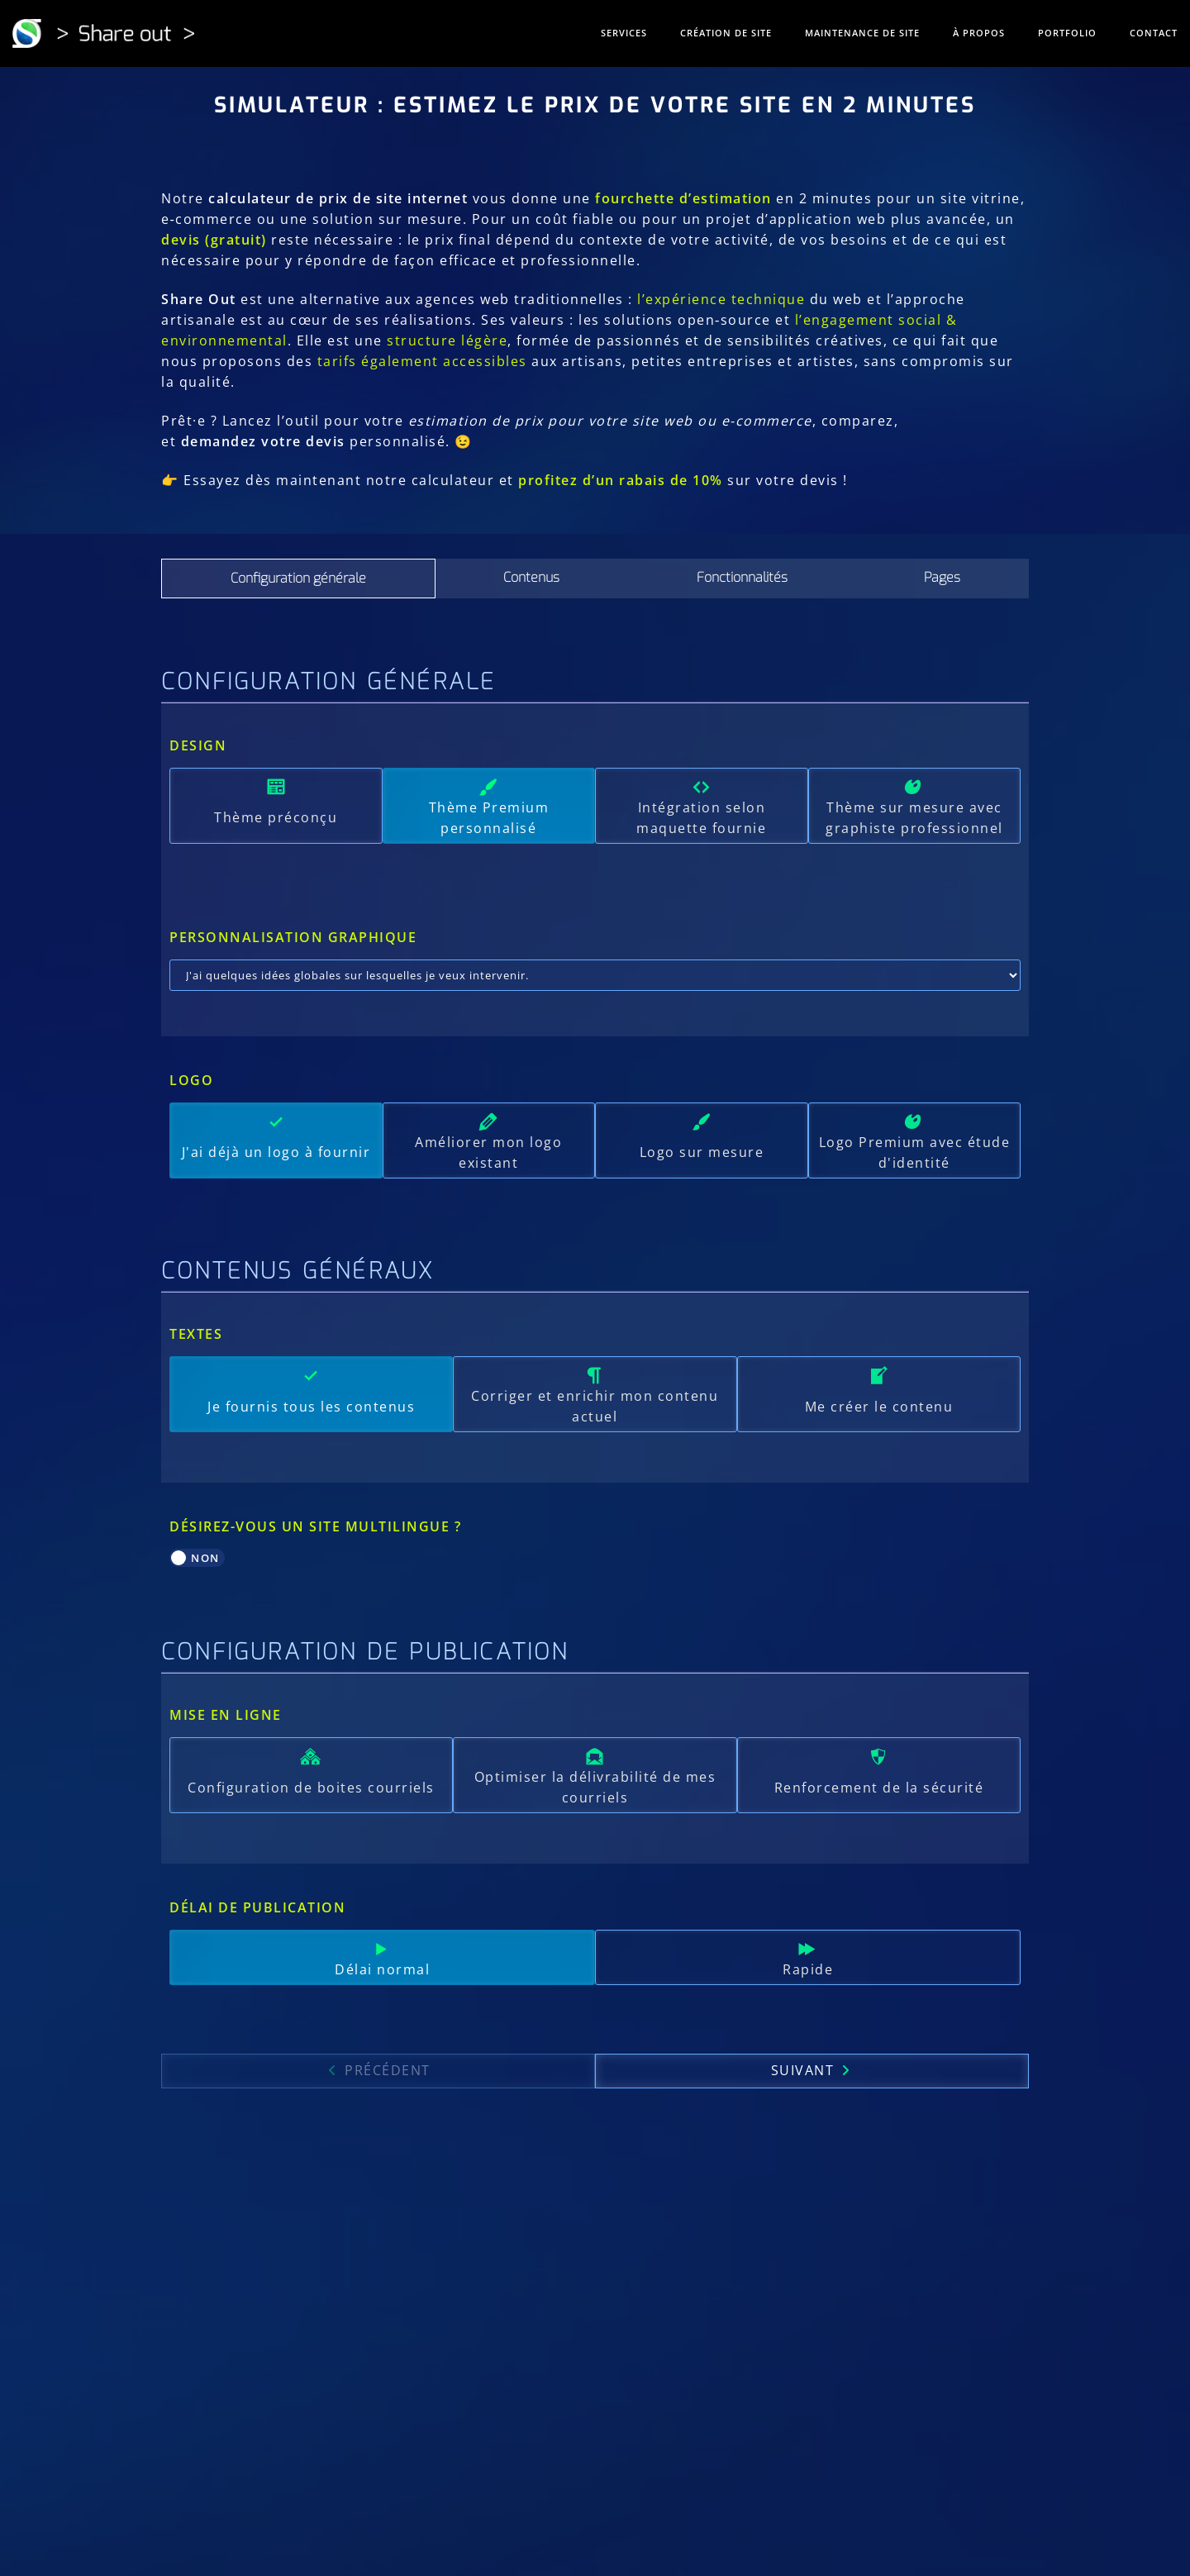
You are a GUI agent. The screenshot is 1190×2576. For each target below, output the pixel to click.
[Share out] (103, 34)
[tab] (298, 626)
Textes (195, 1490)
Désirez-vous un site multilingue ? (315, 1714)
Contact (1154, 32)
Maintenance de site (862, 32)
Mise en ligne (225, 1931)
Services (624, 32)
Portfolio (1067, 32)
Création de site (726, 32)
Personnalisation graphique (292, 1033)
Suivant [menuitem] (811, 2334)
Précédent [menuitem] (379, 2334)
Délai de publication (257, 2155)
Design (197, 809)
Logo (191, 1204)
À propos (979, 32)
